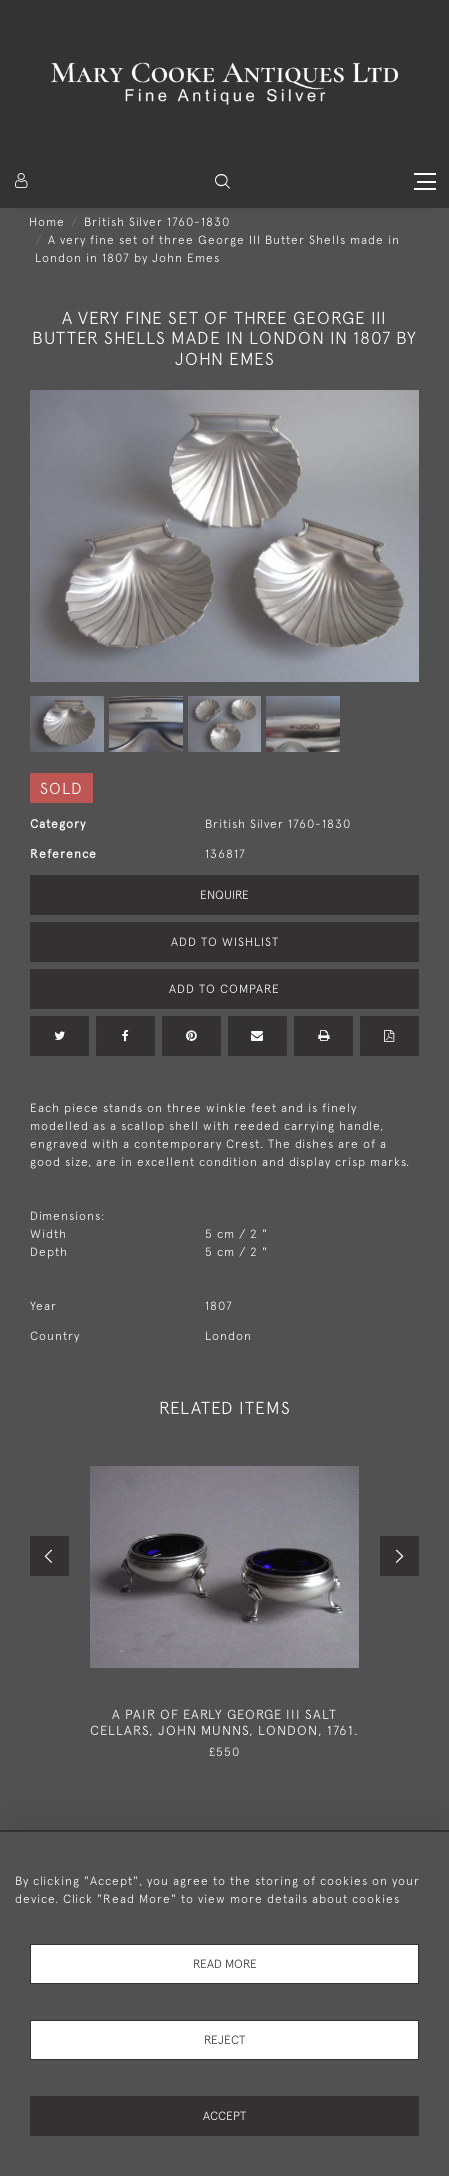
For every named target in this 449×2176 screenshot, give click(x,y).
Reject (224, 2040)
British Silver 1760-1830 (157, 222)
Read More (225, 1964)
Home (47, 222)
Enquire (224, 895)
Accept (224, 2116)
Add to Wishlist (225, 942)
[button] (222, 181)
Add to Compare (224, 989)
